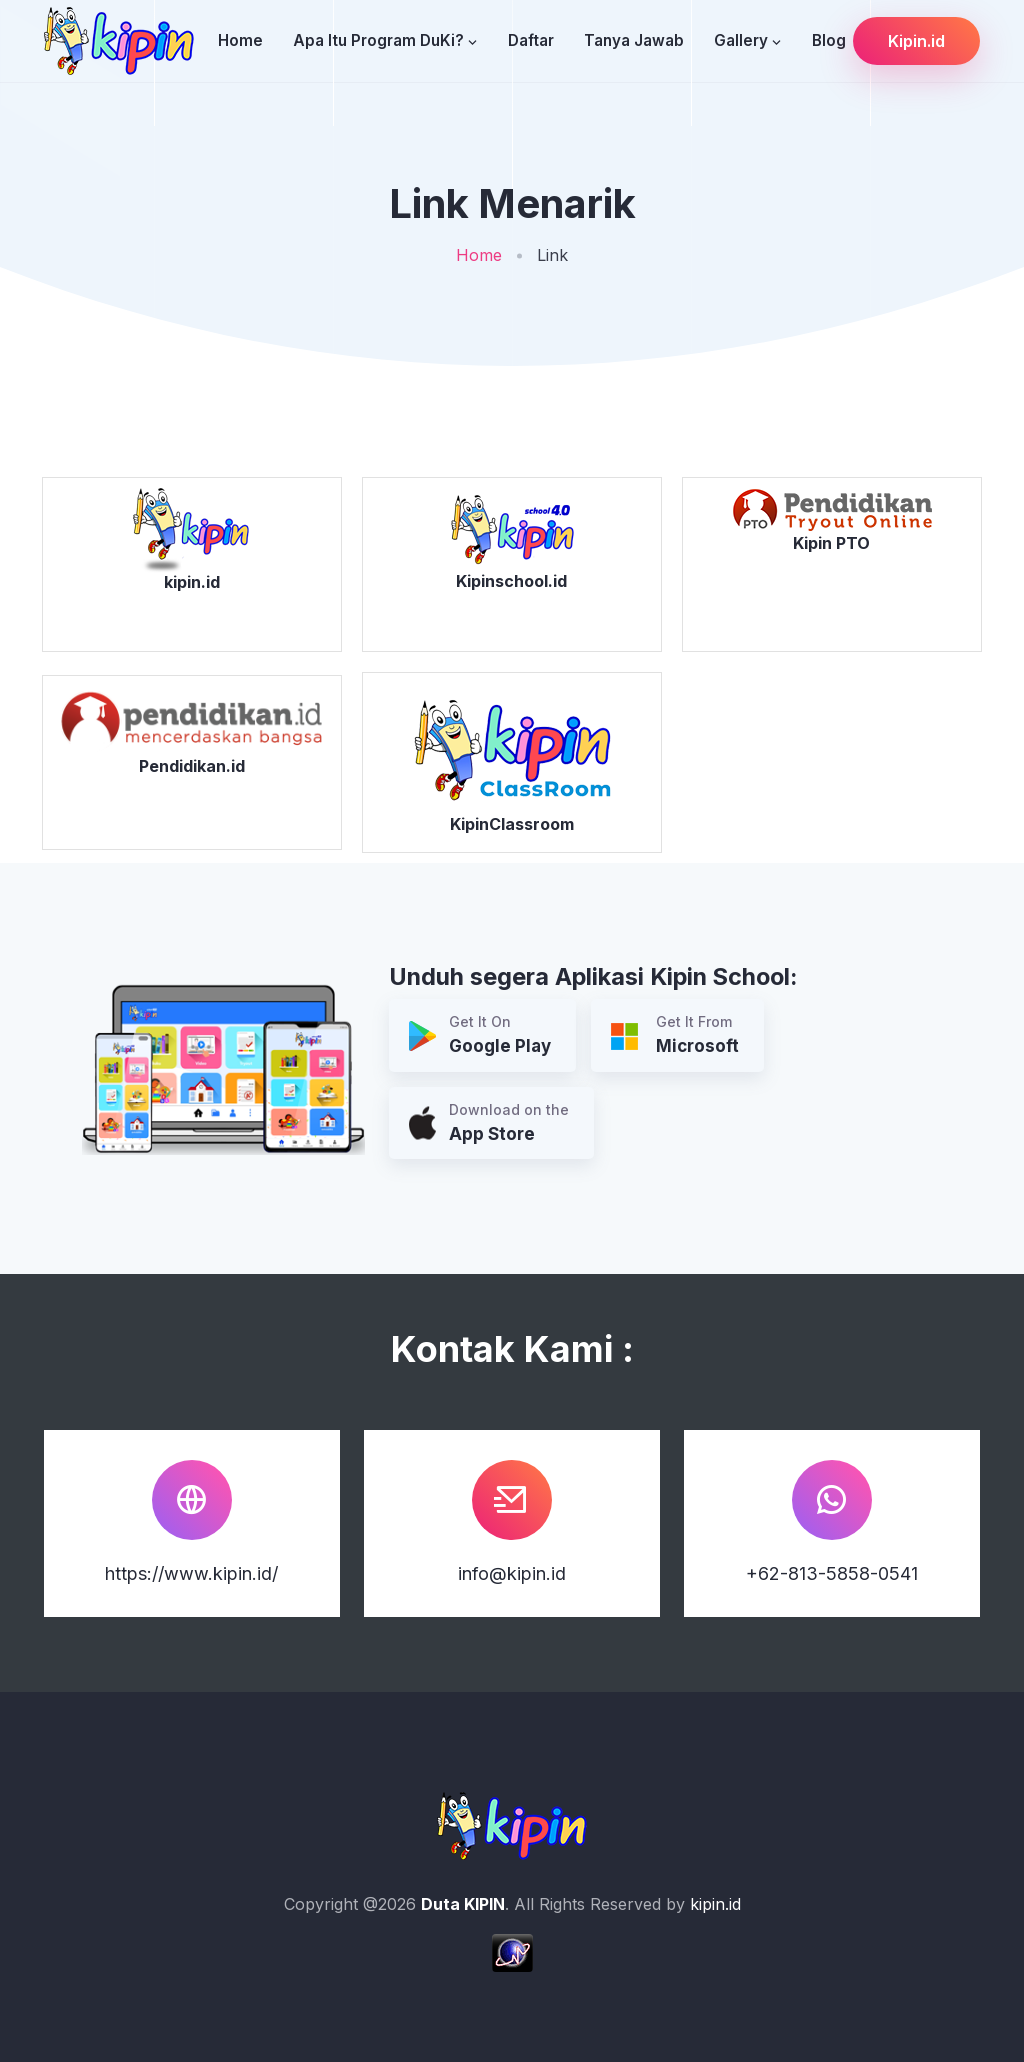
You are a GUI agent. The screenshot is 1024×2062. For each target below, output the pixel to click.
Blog (829, 40)
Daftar (531, 40)
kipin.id (715, 1904)
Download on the (489, 1124)
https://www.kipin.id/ (191, 1573)
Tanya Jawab (634, 40)
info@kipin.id (512, 1573)
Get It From (675, 1036)
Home (240, 40)
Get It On (480, 1036)
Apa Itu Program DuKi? (378, 40)
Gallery (741, 40)
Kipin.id (916, 41)
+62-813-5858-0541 (832, 1573)
